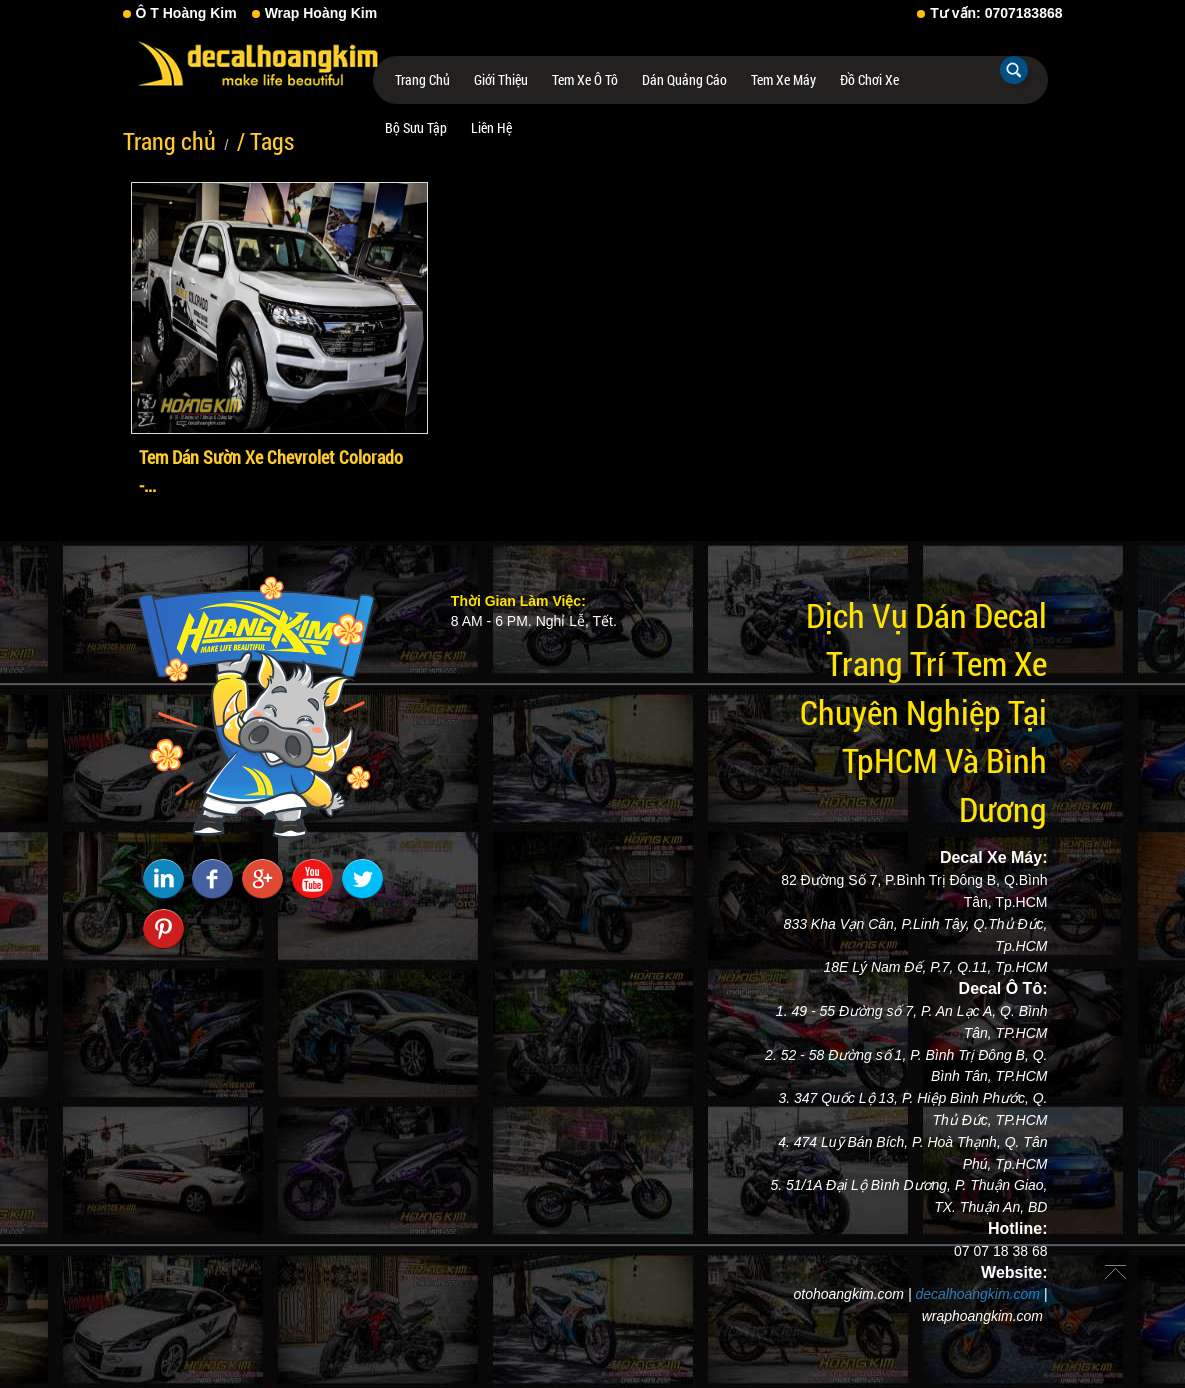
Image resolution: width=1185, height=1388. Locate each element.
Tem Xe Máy (783, 79)
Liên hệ (491, 127)
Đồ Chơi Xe (869, 79)
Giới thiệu (501, 79)
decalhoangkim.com (977, 1294)
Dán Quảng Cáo (684, 79)
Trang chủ (422, 79)
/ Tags (265, 141)
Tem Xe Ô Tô (585, 79)
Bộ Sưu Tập (416, 127)
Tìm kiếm (1014, 70)
